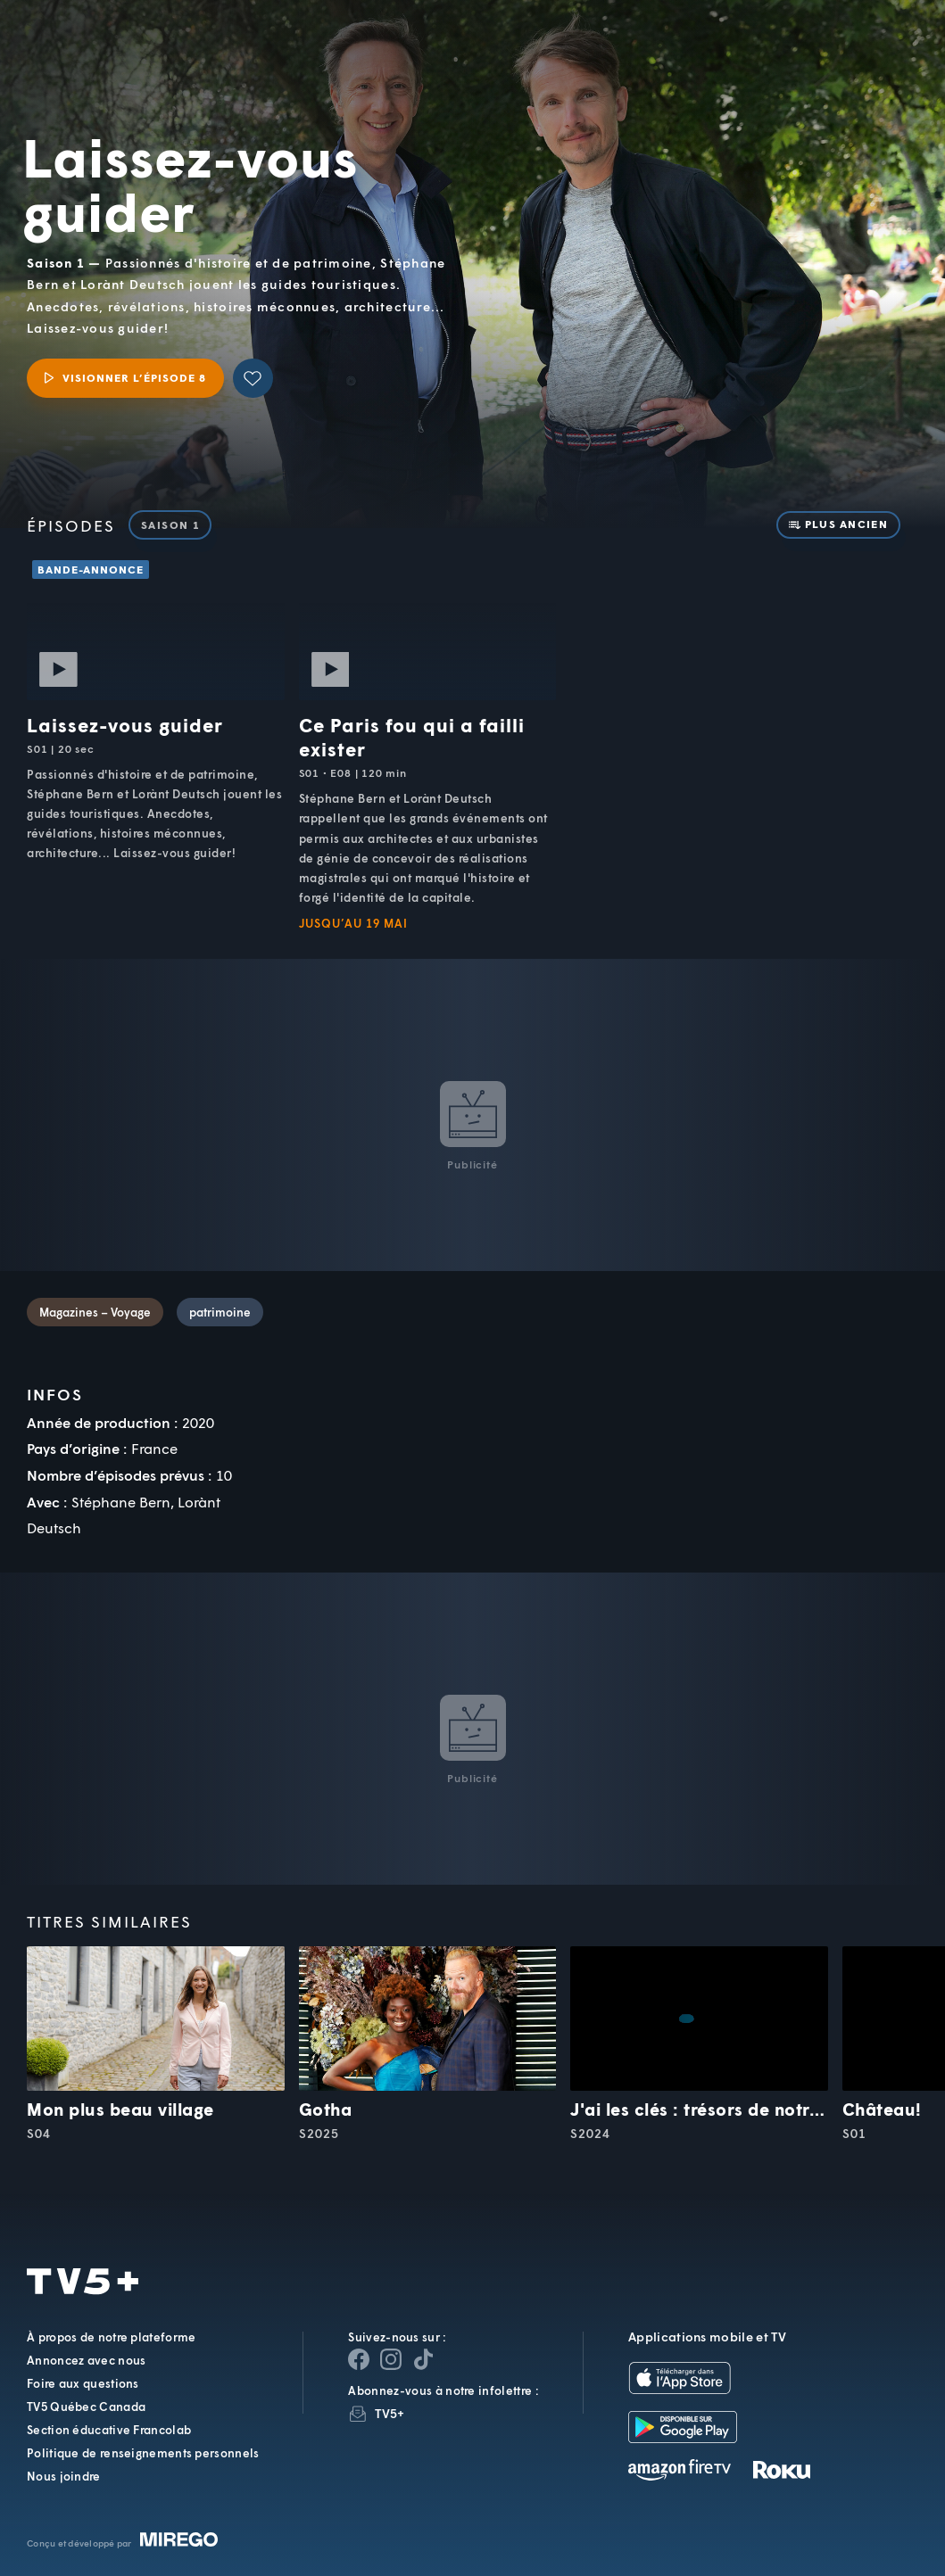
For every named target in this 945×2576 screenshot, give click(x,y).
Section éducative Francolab (109, 2430)
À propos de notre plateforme (111, 2337)
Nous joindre (64, 2476)
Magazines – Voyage (95, 1312)
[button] (630, 53)
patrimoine (220, 1312)
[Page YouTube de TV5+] (423, 2359)
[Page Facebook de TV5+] (358, 2359)
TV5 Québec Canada (86, 2406)
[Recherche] (872, 53)
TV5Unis (111, 38)
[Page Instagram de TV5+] (391, 2359)
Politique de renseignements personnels (143, 2453)
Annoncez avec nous (86, 2360)
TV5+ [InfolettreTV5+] (389, 2413)
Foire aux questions (83, 2383)
